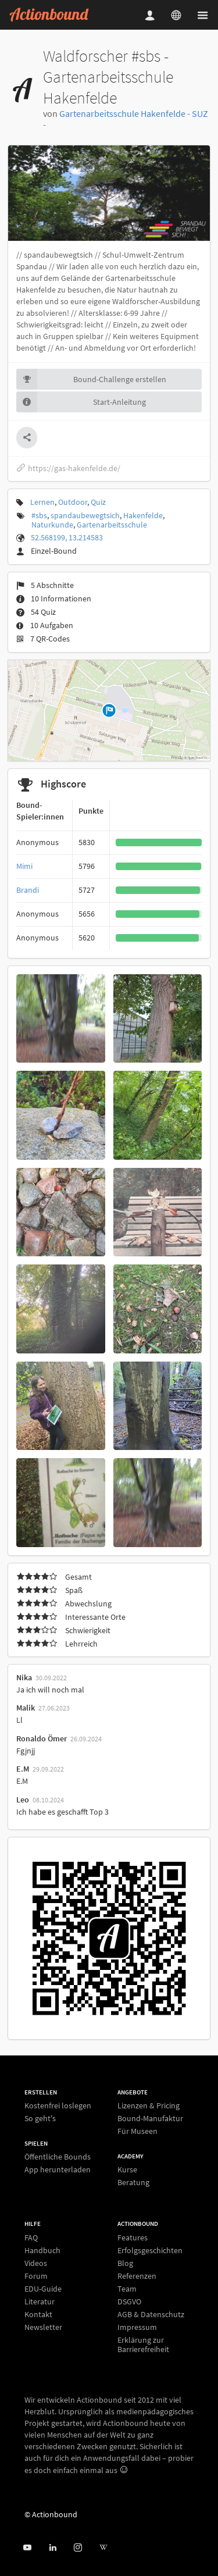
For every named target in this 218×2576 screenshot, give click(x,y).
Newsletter (43, 2327)
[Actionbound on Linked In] (52, 2548)
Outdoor (72, 502)
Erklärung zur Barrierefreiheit (143, 2344)
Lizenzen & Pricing (148, 2106)
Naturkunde (52, 524)
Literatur (39, 2301)
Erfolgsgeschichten (150, 2250)
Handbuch (42, 2250)
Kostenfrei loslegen (57, 2106)
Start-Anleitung (81, 401)
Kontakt (38, 2314)
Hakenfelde (143, 515)
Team (127, 2288)
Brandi (27, 890)
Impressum (137, 2327)
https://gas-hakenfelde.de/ (68, 468)
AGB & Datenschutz (150, 2314)
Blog (125, 2263)
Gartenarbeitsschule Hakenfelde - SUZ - (125, 119)
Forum (36, 2276)
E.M (22, 1768)
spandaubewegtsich (85, 515)
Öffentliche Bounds (57, 2157)
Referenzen (136, 2276)
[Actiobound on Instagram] (77, 2548)
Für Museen (137, 2131)
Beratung (133, 2182)
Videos (35, 2263)
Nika (24, 1677)
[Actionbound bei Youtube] (27, 2548)
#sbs (39, 515)
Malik (25, 1707)
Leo (22, 1799)
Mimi (24, 866)
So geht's (40, 2118)
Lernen (42, 502)
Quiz (98, 502)
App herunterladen (57, 2169)
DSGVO (129, 2301)
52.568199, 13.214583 (67, 537)
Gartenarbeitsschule (112, 524)
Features (132, 2238)
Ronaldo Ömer (41, 1738)
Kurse (127, 2170)
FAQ (31, 2238)
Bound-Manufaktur (150, 2118)
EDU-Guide (43, 2288)
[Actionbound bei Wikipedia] (103, 2548)
